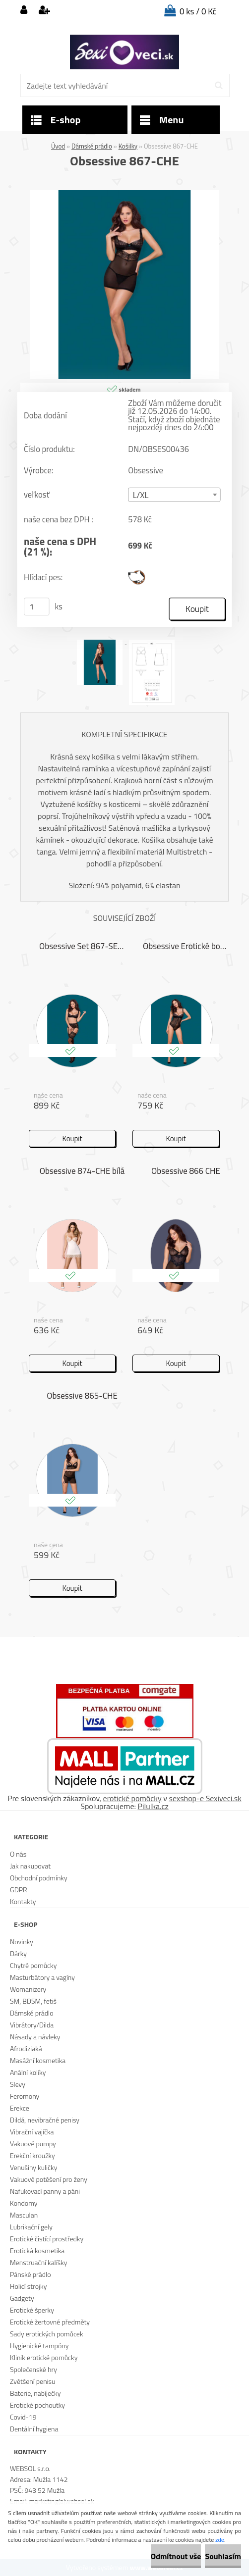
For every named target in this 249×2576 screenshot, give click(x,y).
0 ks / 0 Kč (198, 11)
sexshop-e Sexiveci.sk (205, 1798)
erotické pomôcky (132, 1798)
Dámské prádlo (91, 146)
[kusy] (37, 606)
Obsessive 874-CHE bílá (82, 1170)
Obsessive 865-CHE (82, 1395)
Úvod (58, 146)
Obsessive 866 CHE (185, 1170)
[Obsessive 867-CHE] (124, 194)
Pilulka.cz (153, 1806)
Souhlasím (223, 2556)
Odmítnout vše (176, 2556)
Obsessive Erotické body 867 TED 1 (186, 946)
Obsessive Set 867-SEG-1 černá (82, 946)
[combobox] (174, 495)
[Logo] (124, 52)
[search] (218, 85)
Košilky (128, 146)
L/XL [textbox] (141, 495)
